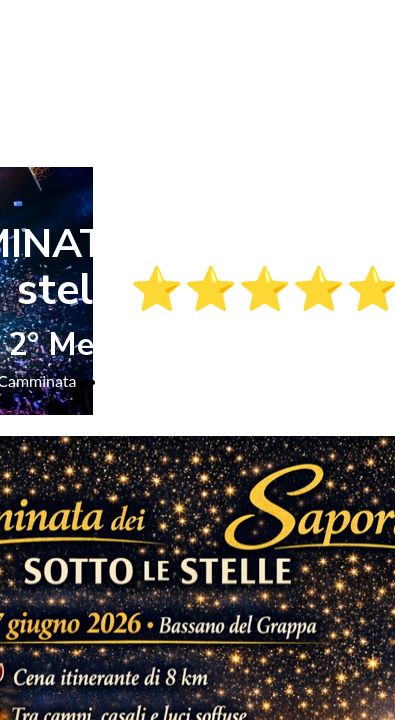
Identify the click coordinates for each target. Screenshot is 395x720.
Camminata (146, 380)
